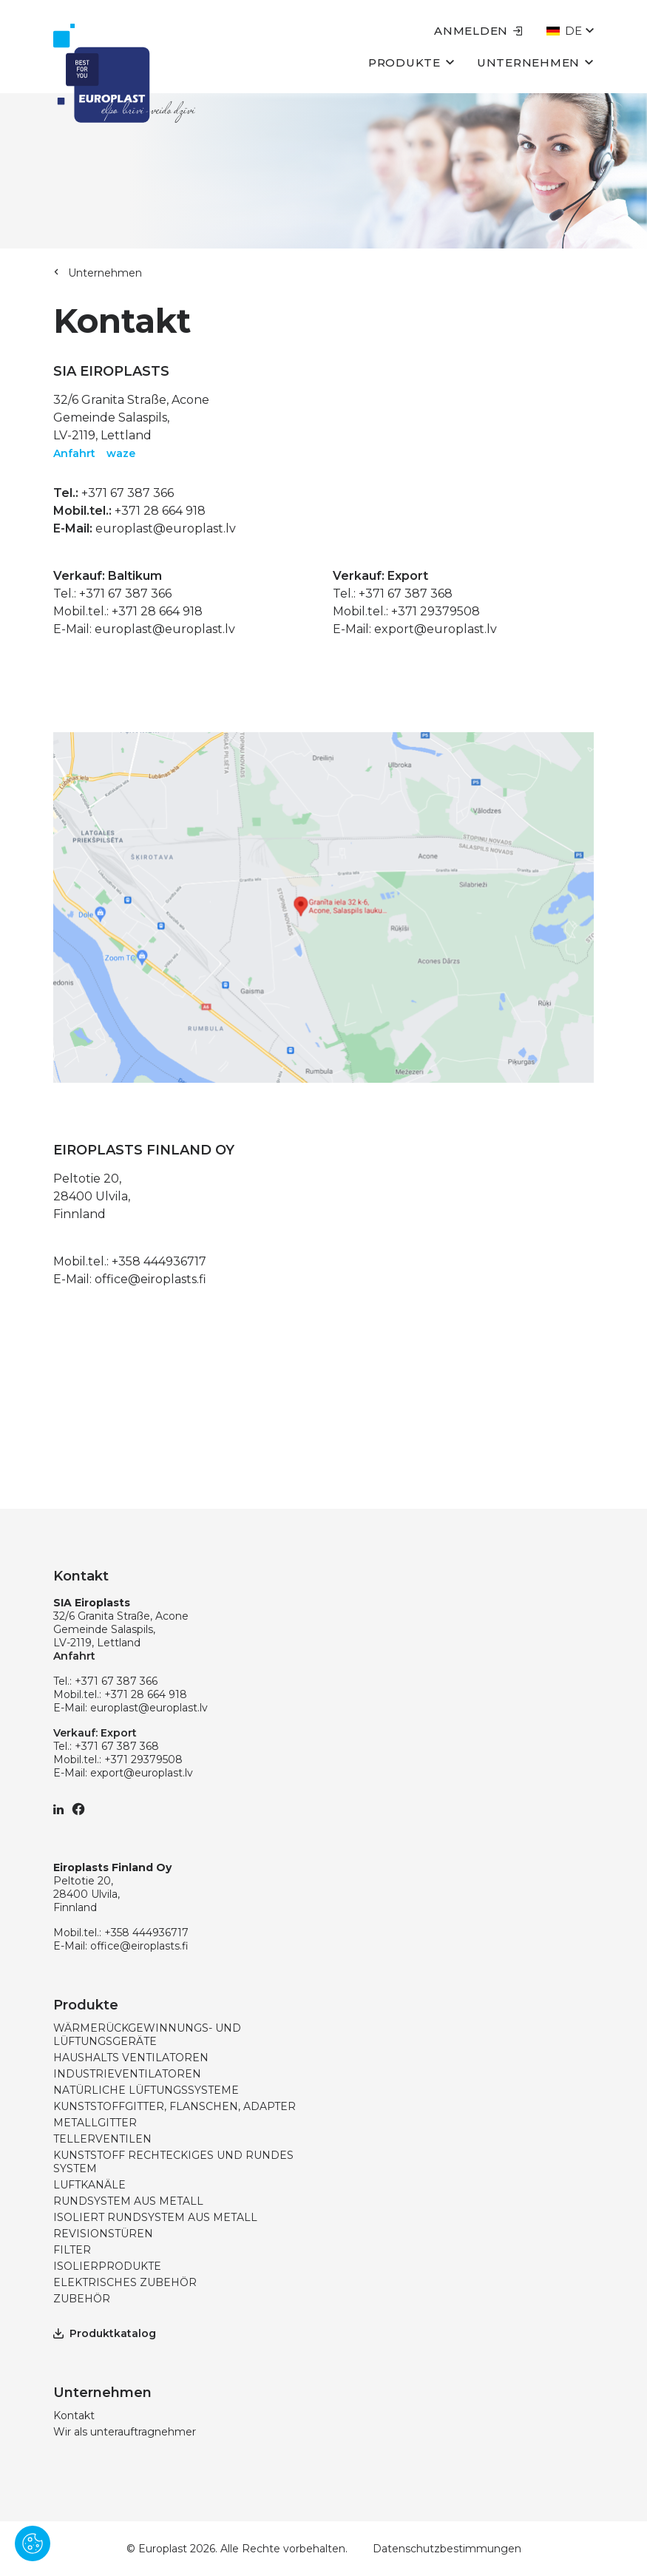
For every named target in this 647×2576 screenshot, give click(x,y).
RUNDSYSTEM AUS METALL (128, 2201)
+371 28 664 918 (160, 511)
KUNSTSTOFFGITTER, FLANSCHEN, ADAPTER (174, 2106)
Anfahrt (74, 453)
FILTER (72, 2249)
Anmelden (478, 31)
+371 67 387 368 (406, 593)
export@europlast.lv (435, 629)
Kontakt (74, 2415)
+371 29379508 (435, 611)
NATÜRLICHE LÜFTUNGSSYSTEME (146, 2090)
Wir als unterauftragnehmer (124, 2431)
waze (120, 453)
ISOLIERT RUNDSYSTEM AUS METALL (155, 2217)
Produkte (411, 62)
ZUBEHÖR (81, 2298)
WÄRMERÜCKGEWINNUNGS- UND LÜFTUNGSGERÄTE (147, 2034)
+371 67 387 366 (127, 493)
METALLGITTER (95, 2122)
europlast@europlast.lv (165, 528)
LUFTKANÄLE (89, 2184)
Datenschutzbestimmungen (447, 2548)
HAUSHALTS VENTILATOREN (131, 2057)
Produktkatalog (104, 2333)
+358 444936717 (159, 1261)
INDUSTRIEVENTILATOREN (127, 2073)
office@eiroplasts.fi (150, 1279)
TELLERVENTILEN (102, 2139)
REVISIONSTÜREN (103, 2233)
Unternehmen (535, 62)
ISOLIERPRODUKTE (107, 2266)
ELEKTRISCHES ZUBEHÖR (125, 2282)
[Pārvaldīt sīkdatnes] (32, 2543)
